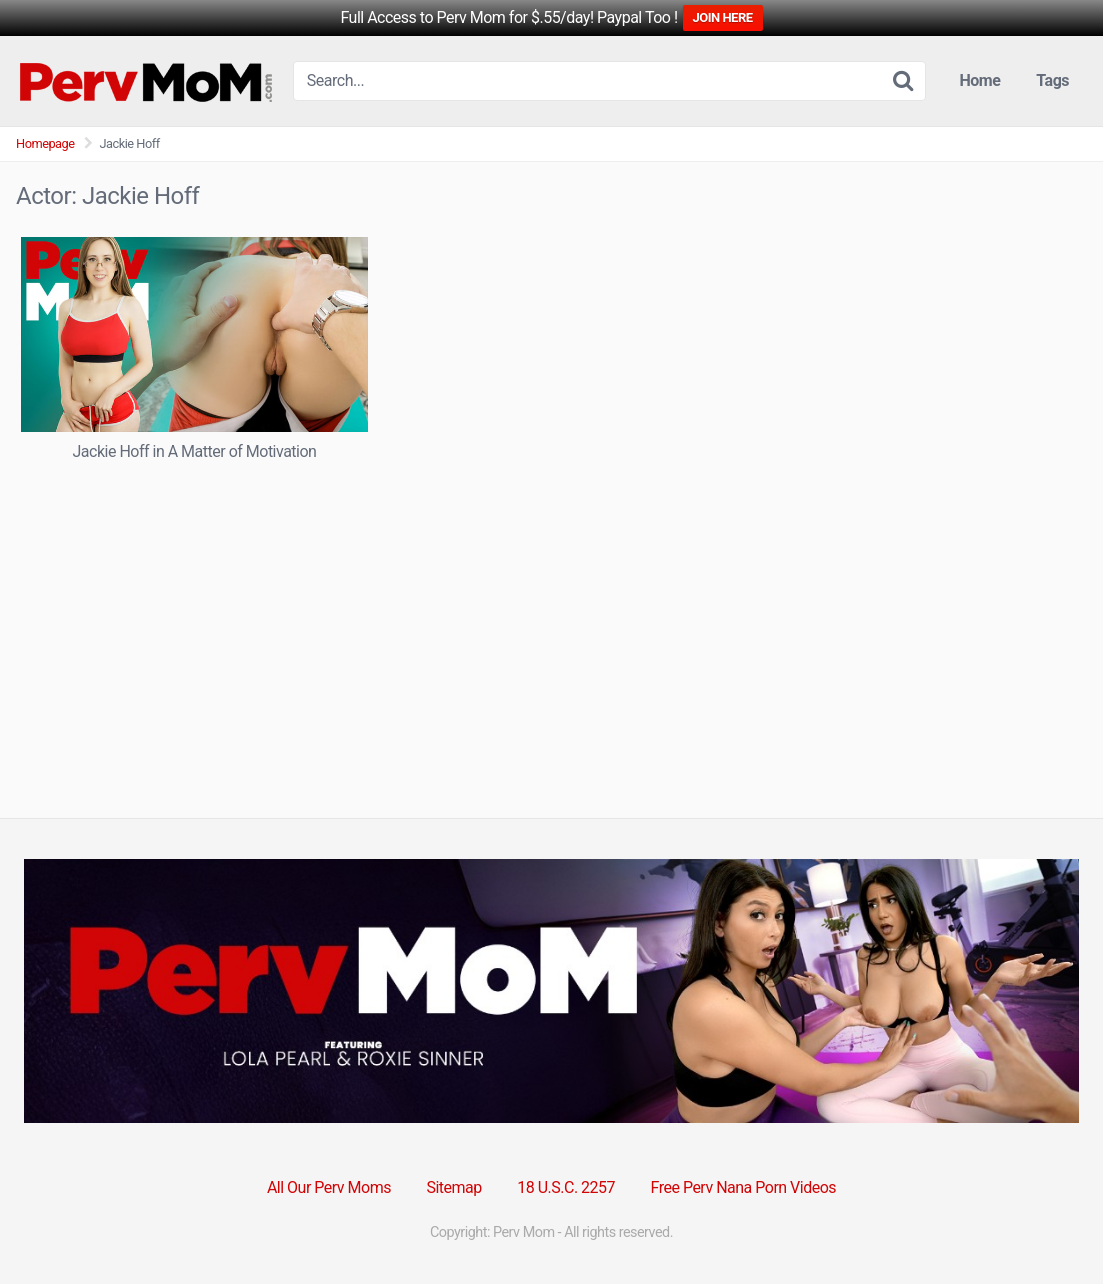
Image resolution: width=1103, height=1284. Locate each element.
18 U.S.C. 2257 (566, 1187)
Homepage (45, 143)
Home (980, 80)
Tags (1052, 80)
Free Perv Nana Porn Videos (744, 1187)
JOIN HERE (723, 17)
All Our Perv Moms (329, 1187)
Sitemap (453, 1187)
